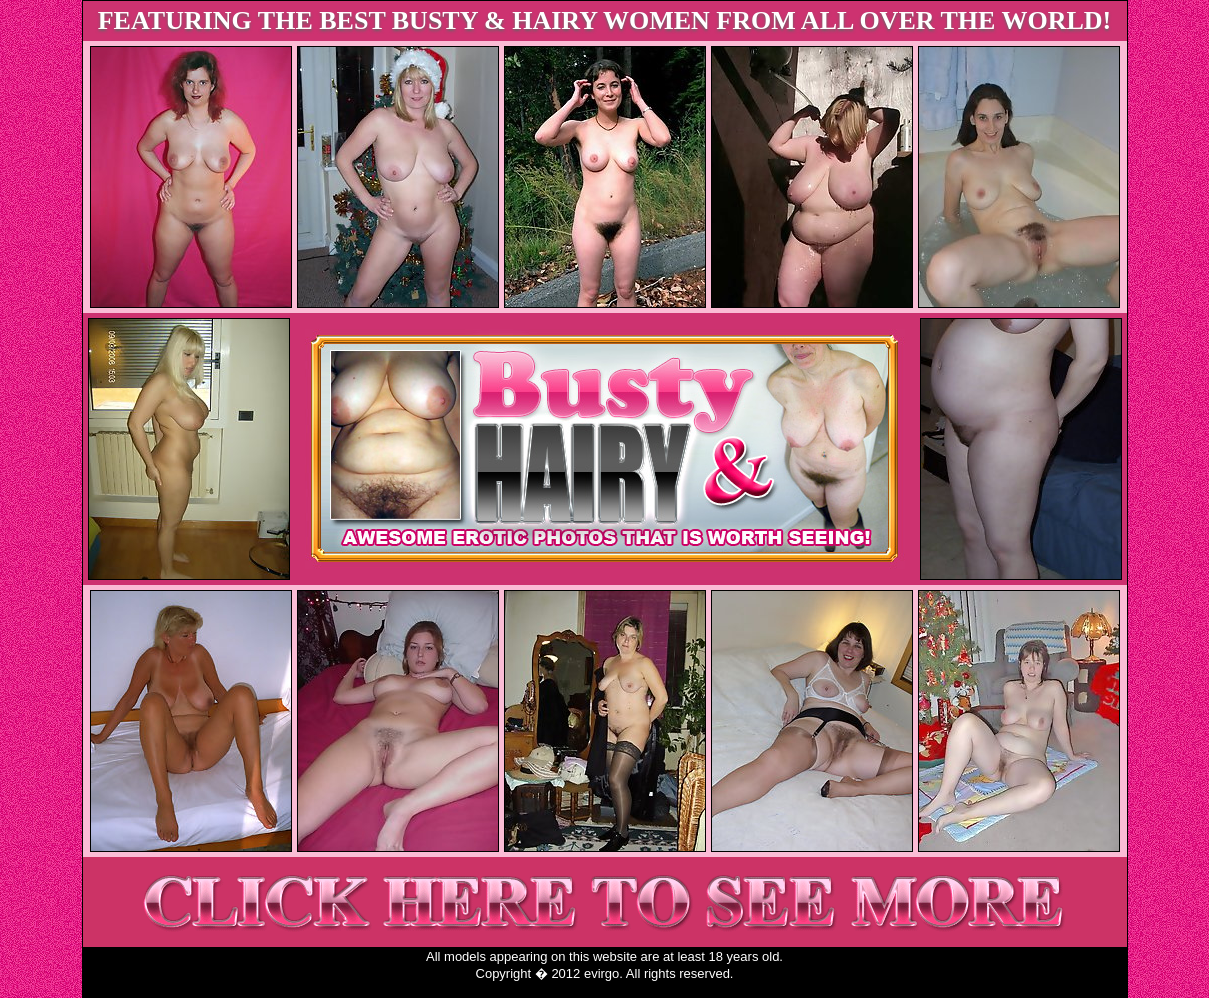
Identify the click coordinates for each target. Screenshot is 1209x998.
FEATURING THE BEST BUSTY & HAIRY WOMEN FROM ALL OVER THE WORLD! (605, 20)
